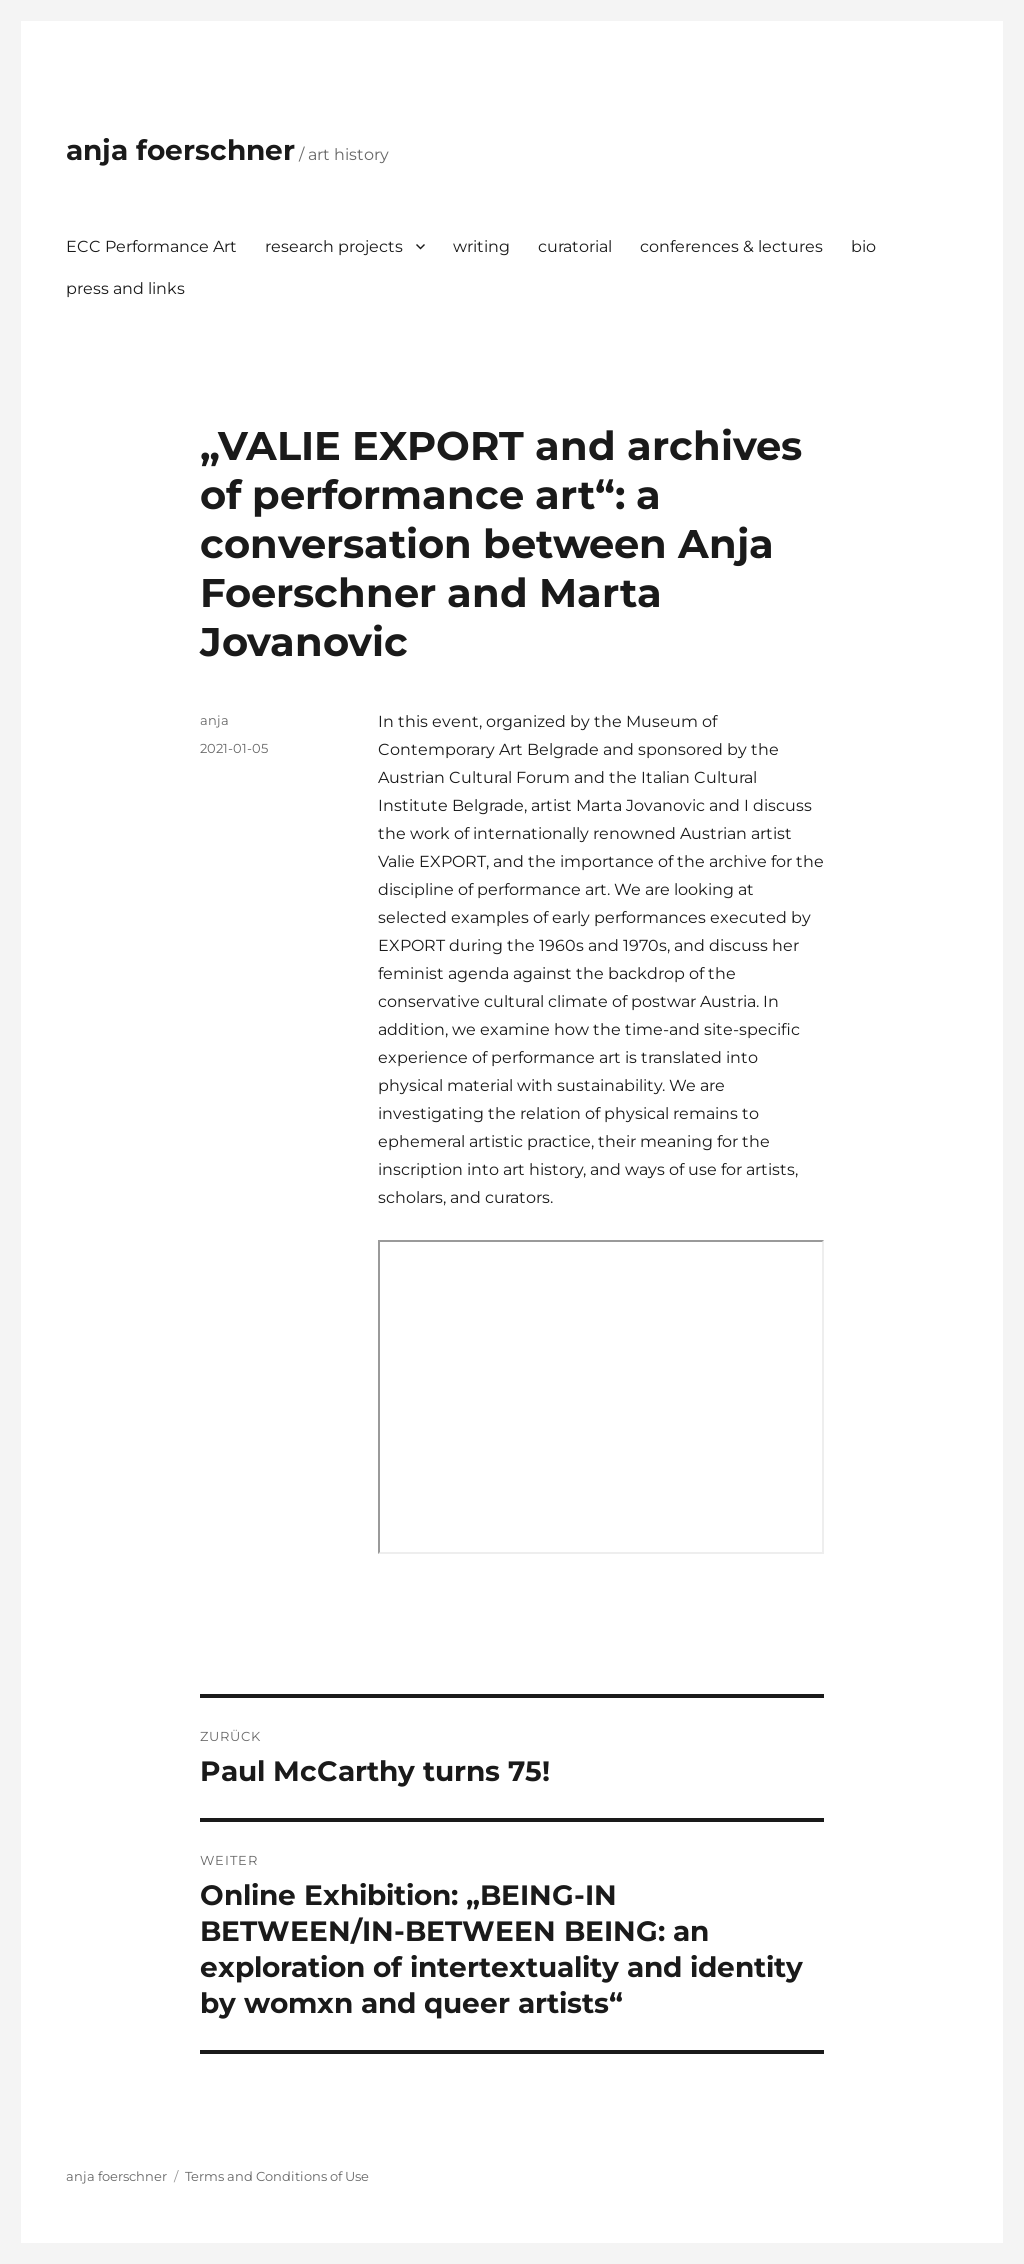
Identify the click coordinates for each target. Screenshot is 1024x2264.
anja (214, 720)
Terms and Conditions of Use (277, 2176)
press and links (125, 288)
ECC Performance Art (151, 246)
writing (481, 246)
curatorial (575, 246)
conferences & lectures (731, 246)
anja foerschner (180, 150)
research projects (334, 246)
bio (863, 246)
